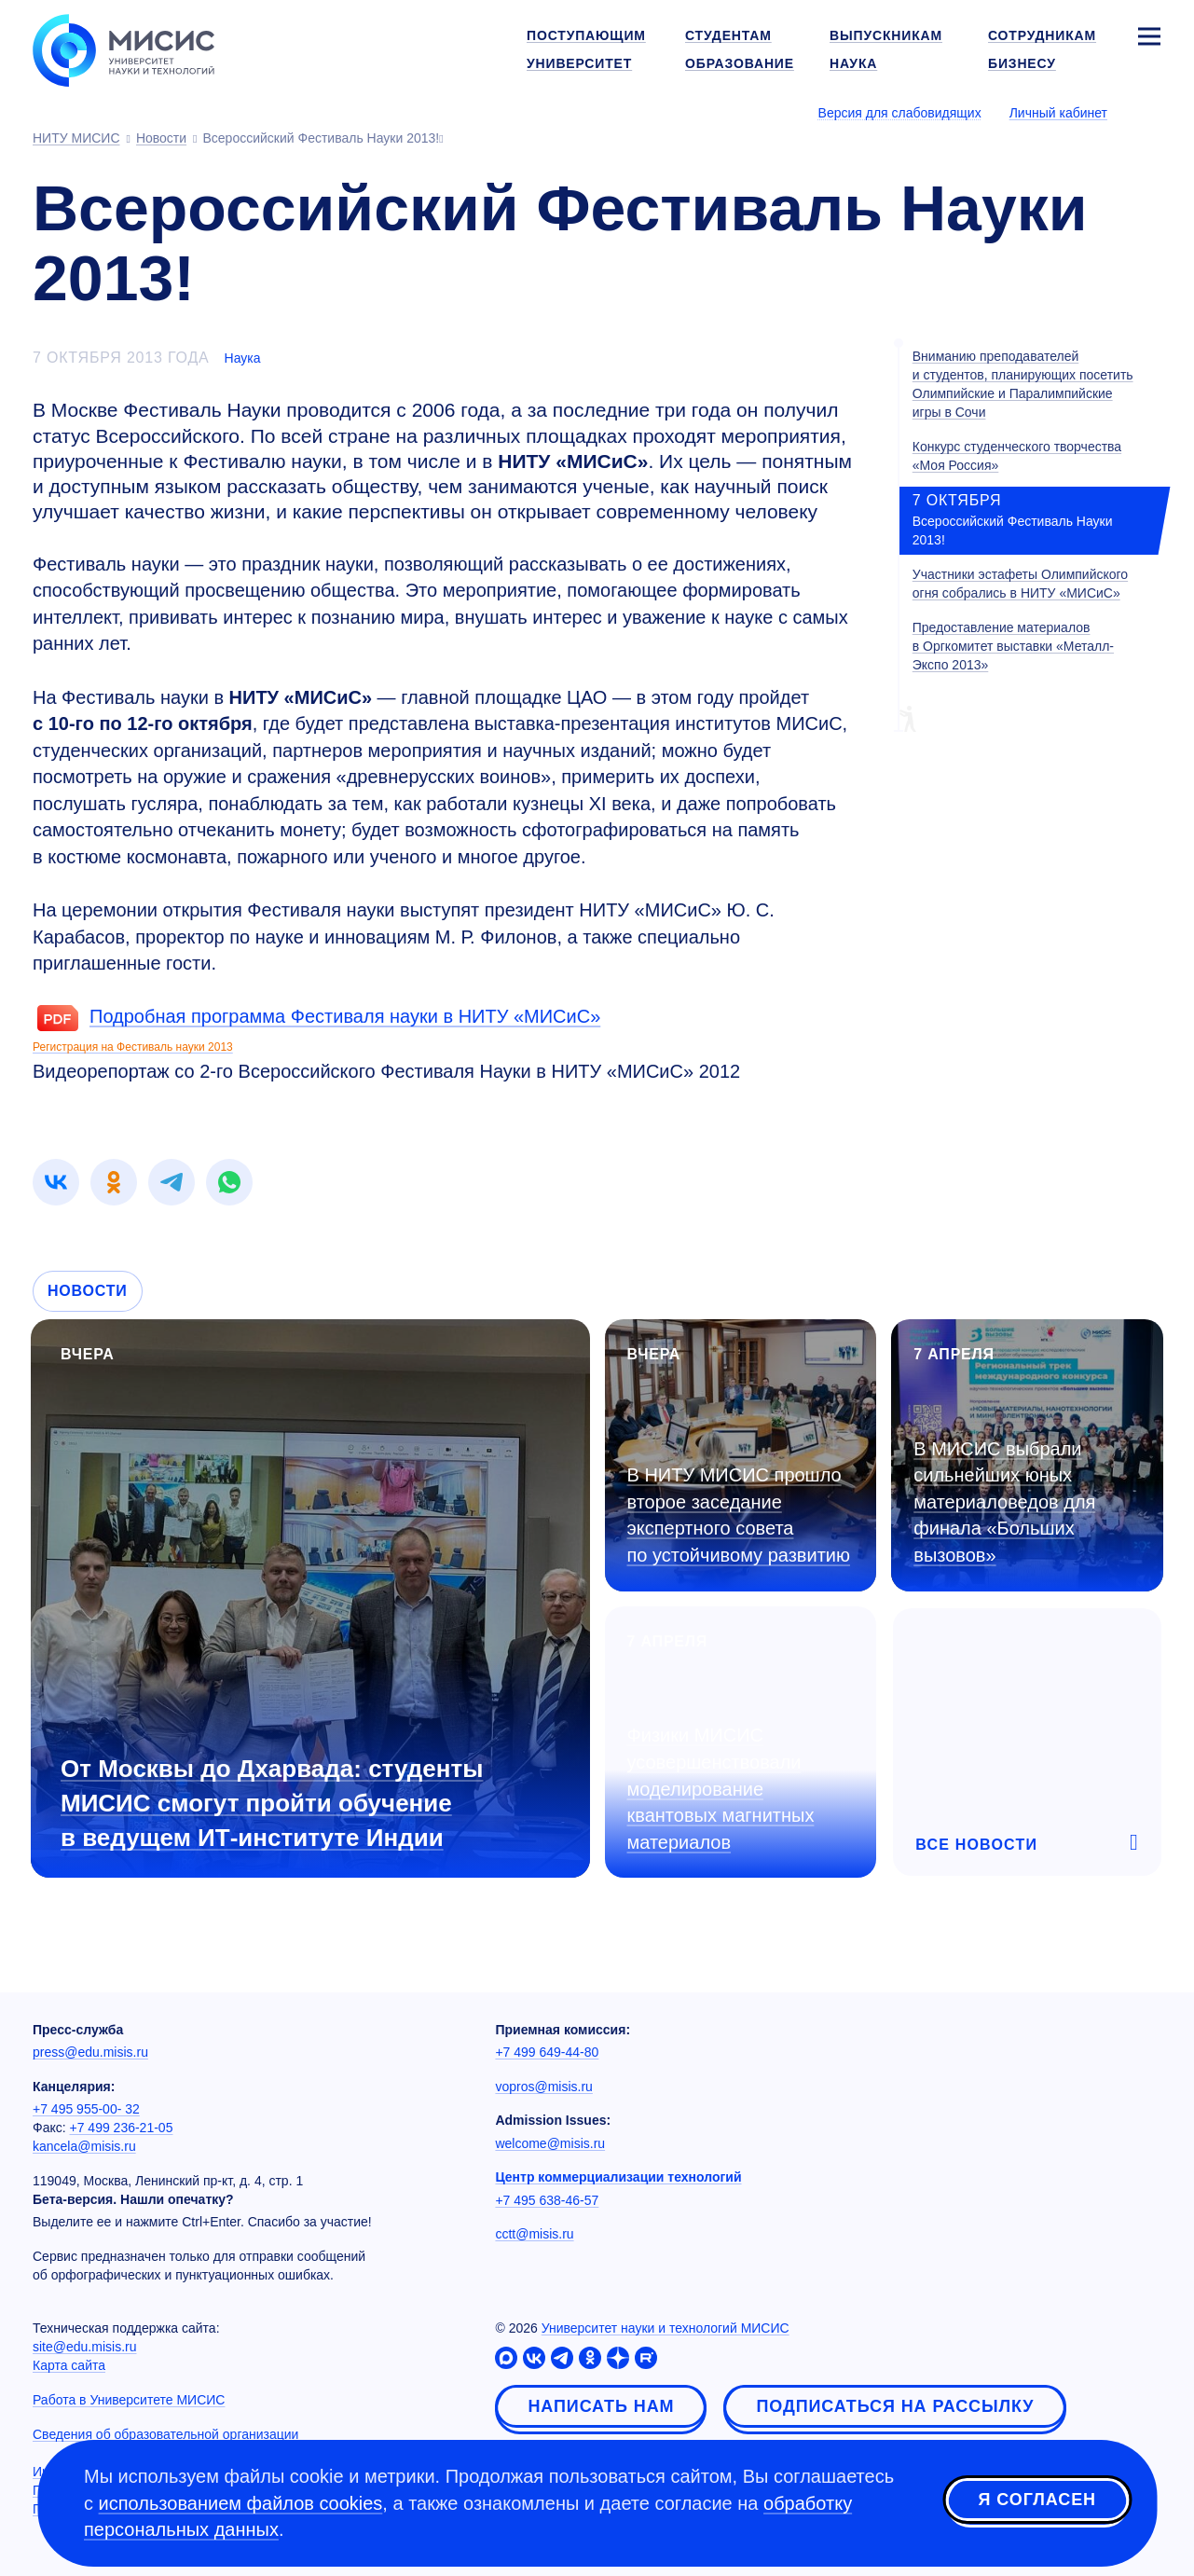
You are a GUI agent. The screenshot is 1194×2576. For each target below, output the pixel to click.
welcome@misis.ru (550, 2143)
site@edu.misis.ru (84, 2346)
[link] (56, 1182)
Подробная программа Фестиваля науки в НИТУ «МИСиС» (344, 1016)
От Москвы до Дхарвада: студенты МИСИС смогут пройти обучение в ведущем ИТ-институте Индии (272, 1803)
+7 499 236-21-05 (121, 2127)
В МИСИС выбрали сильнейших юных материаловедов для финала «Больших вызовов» (1004, 1502)
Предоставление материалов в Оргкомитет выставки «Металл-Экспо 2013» (1013, 646)
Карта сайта (69, 2365)
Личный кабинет (1058, 112)
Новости (88, 1291)
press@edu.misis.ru (90, 2052)
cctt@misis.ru (534, 2233)
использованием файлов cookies (241, 2503)
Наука (243, 358)
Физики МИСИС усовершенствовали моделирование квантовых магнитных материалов (721, 1788)
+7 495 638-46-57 (546, 2200)
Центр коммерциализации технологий (618, 2177)
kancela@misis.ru (84, 2146)
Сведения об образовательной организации (165, 2434)
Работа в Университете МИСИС (129, 2399)
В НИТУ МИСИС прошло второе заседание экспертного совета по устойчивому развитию (738, 1515)
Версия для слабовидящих (899, 112)
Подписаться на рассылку (895, 2406)
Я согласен (1037, 2500)
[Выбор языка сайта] (1148, 112)
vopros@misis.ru (543, 2086)
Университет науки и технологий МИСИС (665, 2328)
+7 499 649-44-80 (546, 2052)
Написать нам (601, 2406)
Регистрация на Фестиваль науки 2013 (133, 1047)
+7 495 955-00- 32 (86, 2108)
